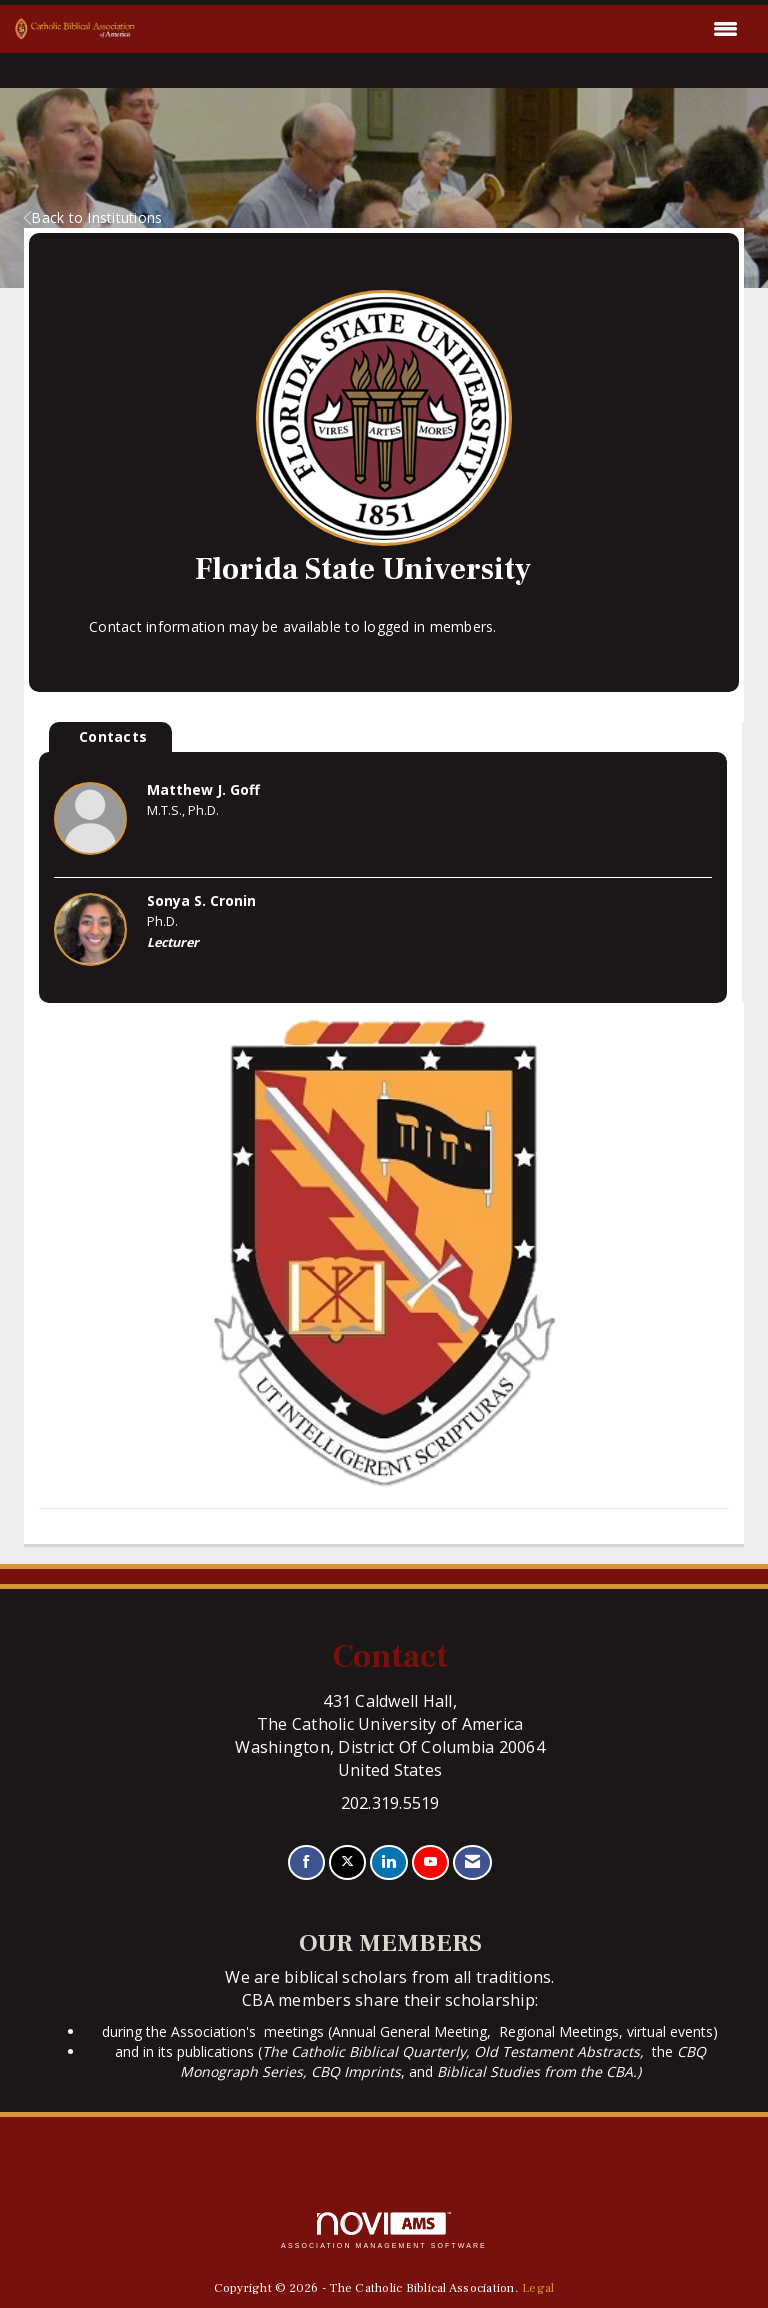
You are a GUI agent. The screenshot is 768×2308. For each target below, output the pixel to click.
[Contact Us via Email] (472, 1862)
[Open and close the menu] (442, 29)
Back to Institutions (93, 217)
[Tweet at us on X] (347, 1862)
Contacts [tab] (113, 736)
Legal (538, 2288)
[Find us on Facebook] (306, 1862)
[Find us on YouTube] (430, 1862)
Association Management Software (384, 2230)
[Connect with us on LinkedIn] (388, 1862)
